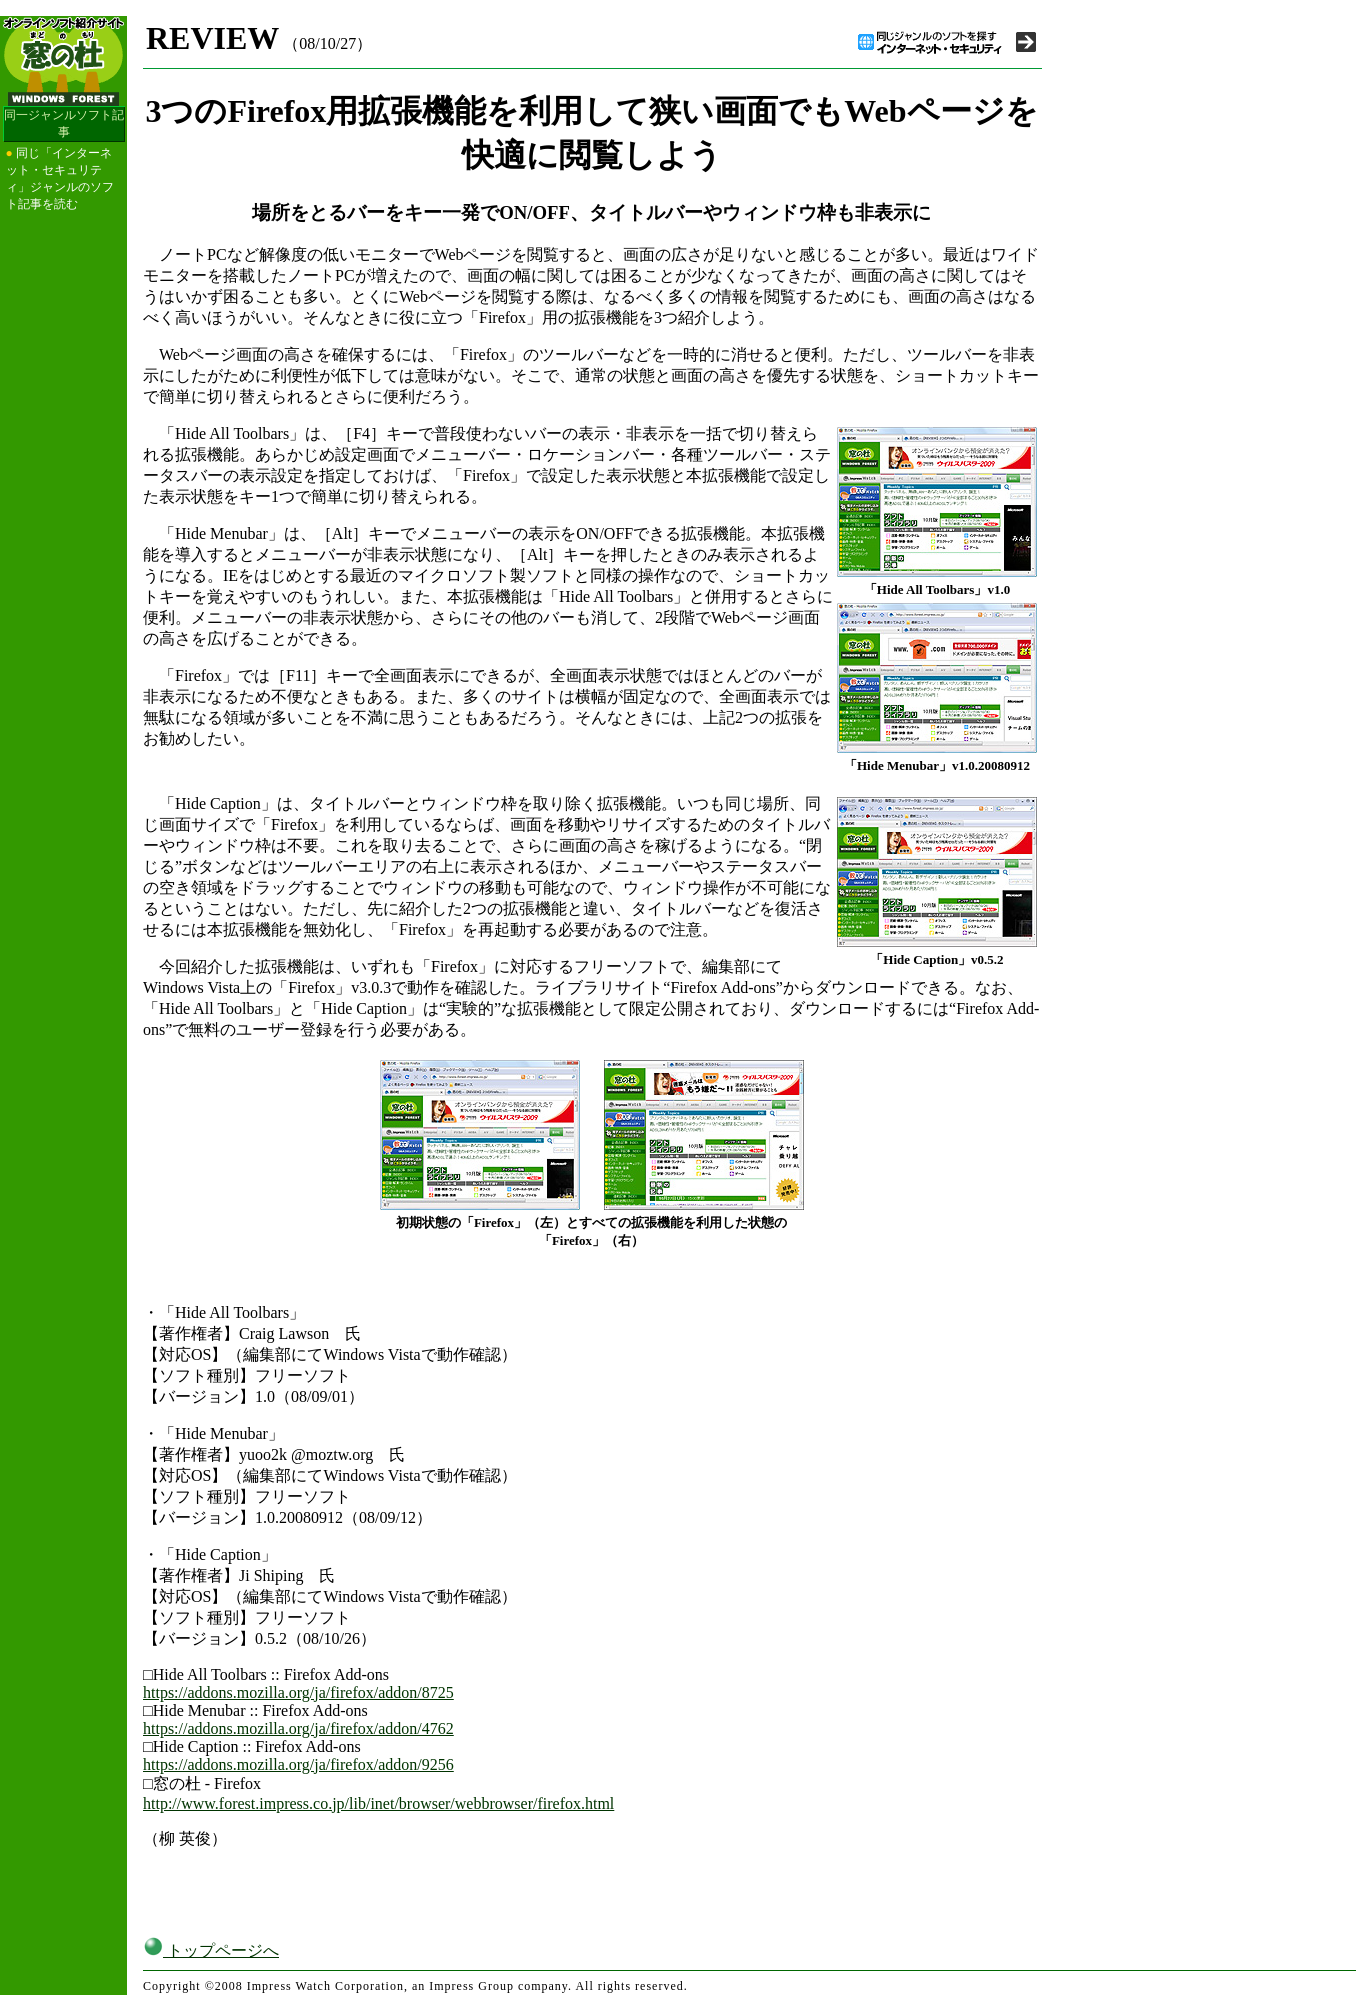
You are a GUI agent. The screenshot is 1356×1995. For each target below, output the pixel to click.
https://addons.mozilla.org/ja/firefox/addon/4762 (298, 1728)
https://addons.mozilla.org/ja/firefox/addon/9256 (298, 1764)
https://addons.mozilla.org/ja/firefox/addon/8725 (298, 1692)
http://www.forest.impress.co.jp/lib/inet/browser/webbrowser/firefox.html (378, 1803)
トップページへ (211, 1950)
